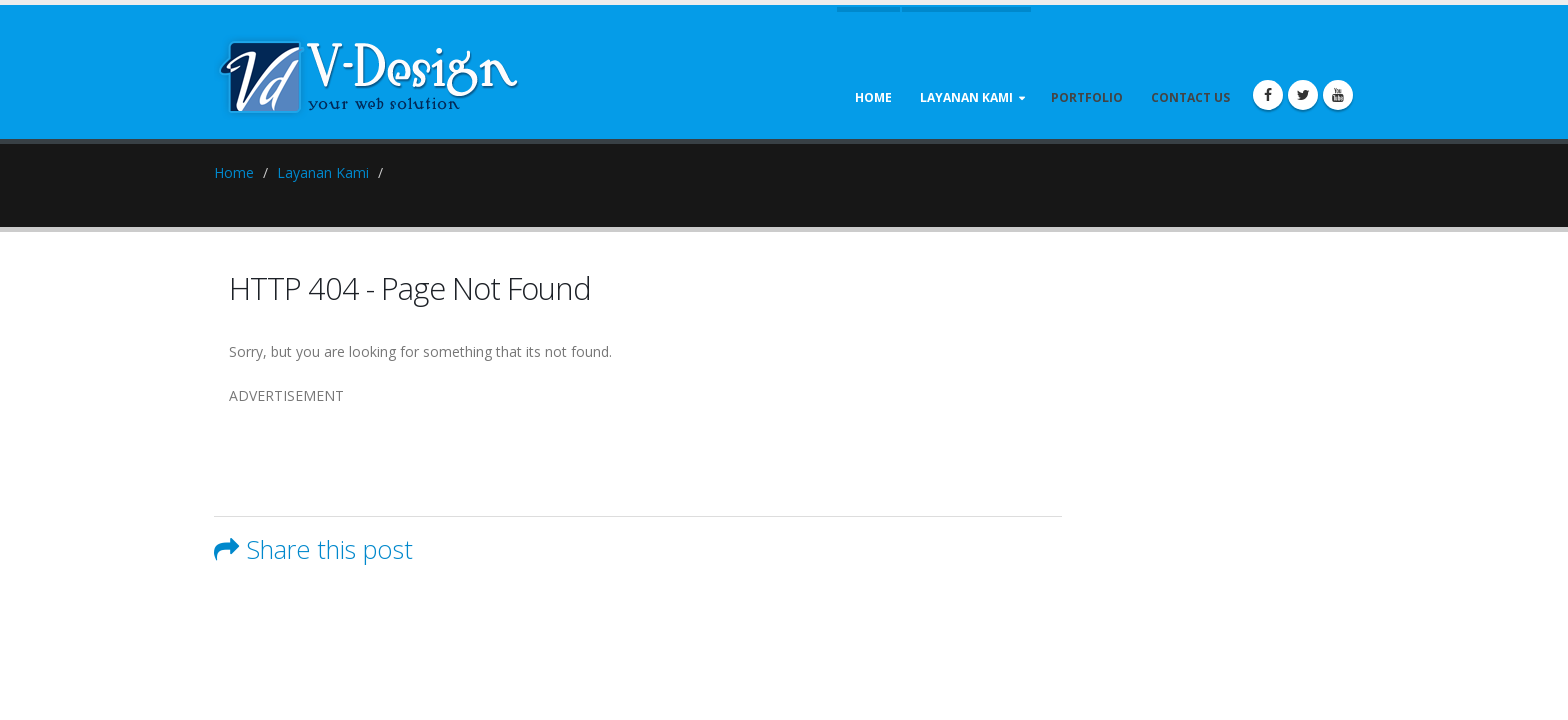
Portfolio (1087, 97)
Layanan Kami (966, 97)
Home (873, 97)
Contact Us (1190, 97)
